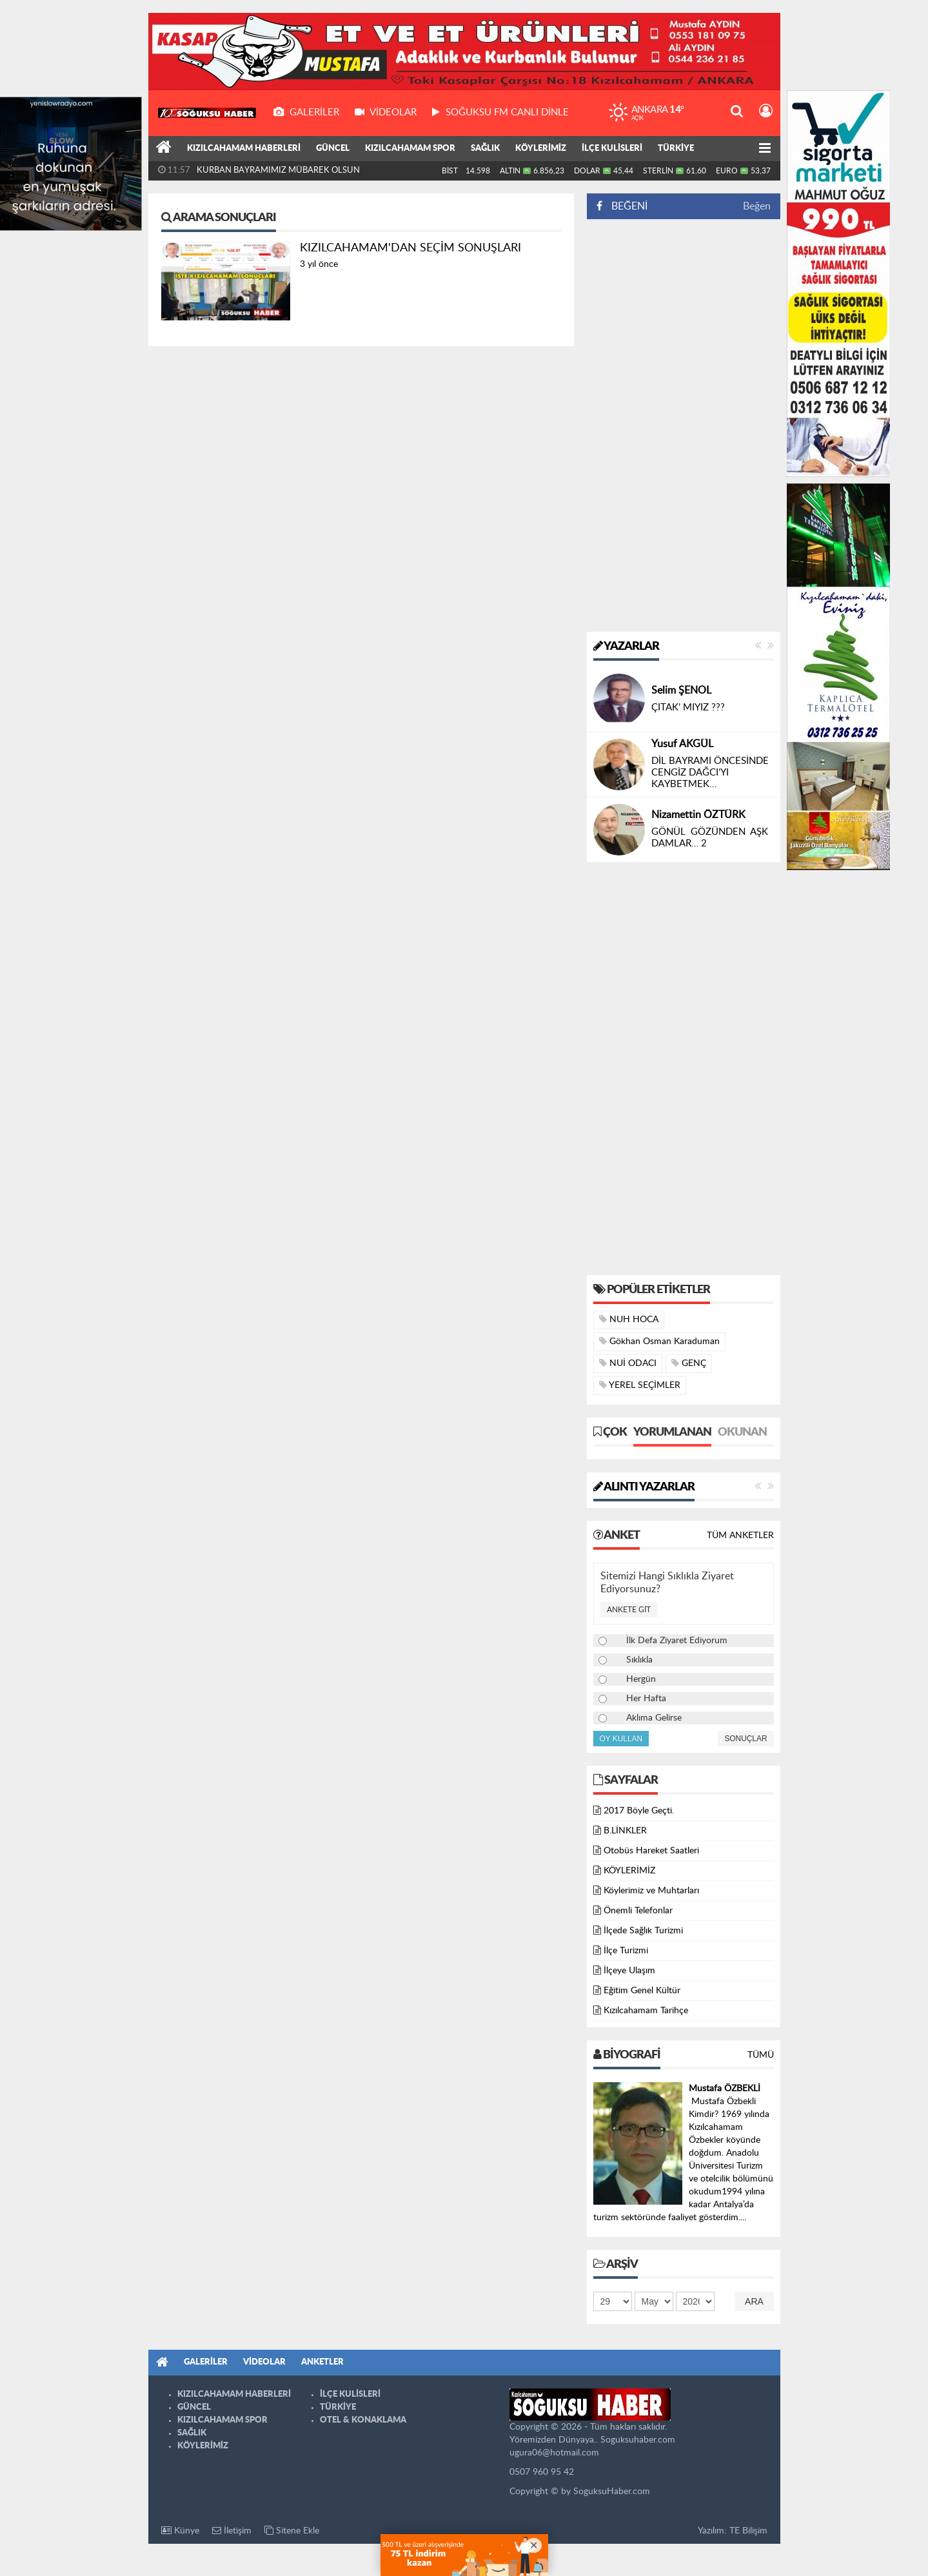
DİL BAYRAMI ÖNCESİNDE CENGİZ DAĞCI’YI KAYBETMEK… (710, 772)
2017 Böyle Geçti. (639, 1810)
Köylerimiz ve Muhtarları (651, 1890)
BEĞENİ (626, 206)
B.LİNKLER (625, 1830)
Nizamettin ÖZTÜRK (698, 815)
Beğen (757, 206)
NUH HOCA (628, 1319)
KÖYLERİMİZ (540, 148)
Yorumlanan (672, 1432)
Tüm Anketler (740, 1535)
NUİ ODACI (628, 1363)
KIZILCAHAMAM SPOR (410, 148)
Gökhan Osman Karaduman (659, 1341)
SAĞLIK (485, 148)
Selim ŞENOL (681, 690)
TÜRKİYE (676, 148)
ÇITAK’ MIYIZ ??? (688, 707)
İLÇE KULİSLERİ (612, 148)
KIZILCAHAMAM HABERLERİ (244, 148)
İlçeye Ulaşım (629, 1970)
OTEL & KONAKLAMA (363, 2420)
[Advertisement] (683, 425)
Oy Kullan (621, 1738)
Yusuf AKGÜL (682, 744)
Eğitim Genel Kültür (642, 1990)
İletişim (232, 2530)
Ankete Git (629, 1610)
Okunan (742, 1432)
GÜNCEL (333, 148)
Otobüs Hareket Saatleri (651, 1850)
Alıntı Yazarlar (644, 1487)
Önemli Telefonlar (638, 1910)
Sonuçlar (745, 1738)
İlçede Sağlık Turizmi (643, 1930)
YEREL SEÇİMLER (639, 1385)
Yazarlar (626, 646)
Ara (754, 2301)
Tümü (760, 2055)
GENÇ (688, 1363)
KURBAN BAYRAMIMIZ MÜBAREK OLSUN (278, 170)
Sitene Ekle (291, 2530)
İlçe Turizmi (626, 1950)
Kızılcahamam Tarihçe (646, 2010)
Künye (180, 2530)
